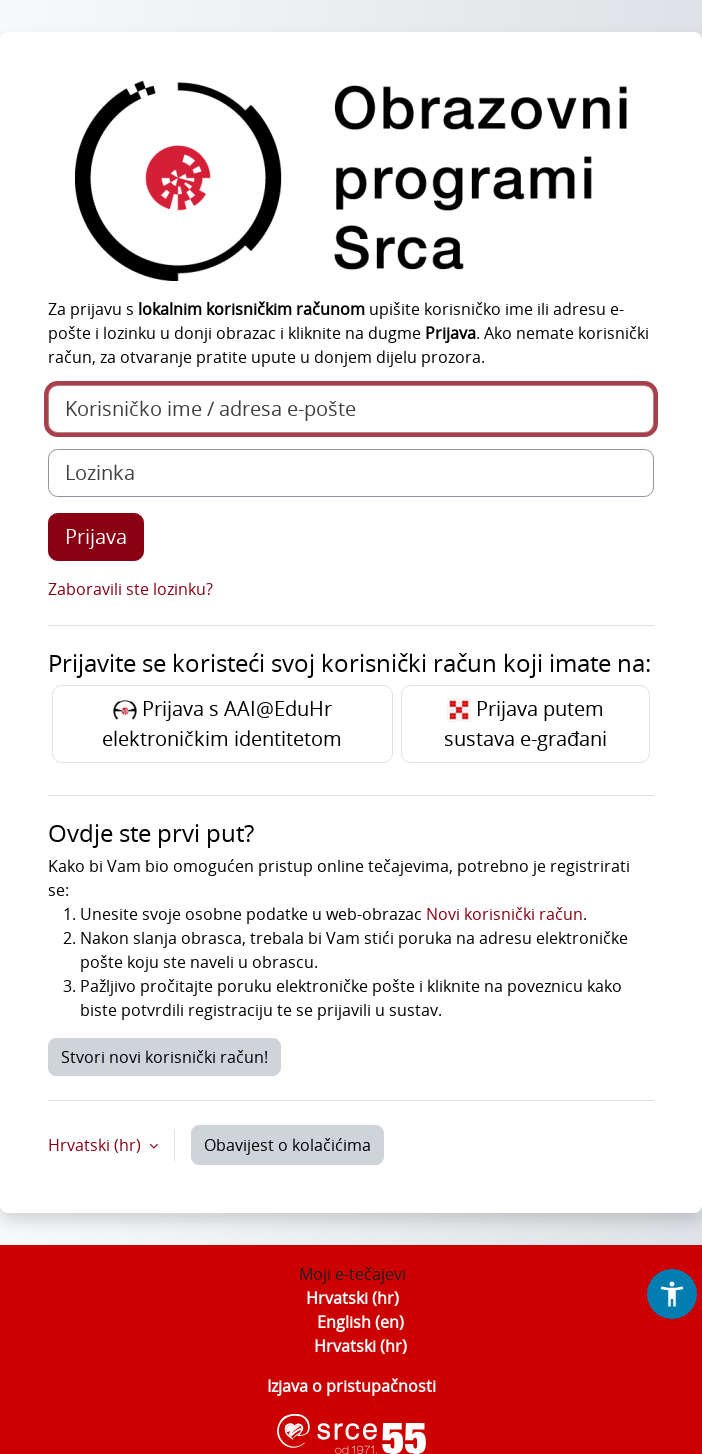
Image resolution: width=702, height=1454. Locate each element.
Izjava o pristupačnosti (351, 1386)
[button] (672, 1294)
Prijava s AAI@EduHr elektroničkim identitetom (222, 723)
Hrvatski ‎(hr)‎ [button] (96, 1145)
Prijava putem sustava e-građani (525, 723)
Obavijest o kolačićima (287, 1145)
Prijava (96, 536)
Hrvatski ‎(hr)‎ (352, 1298)
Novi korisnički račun (504, 914)
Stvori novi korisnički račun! (164, 1057)
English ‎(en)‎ (360, 1322)
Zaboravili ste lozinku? (130, 589)
